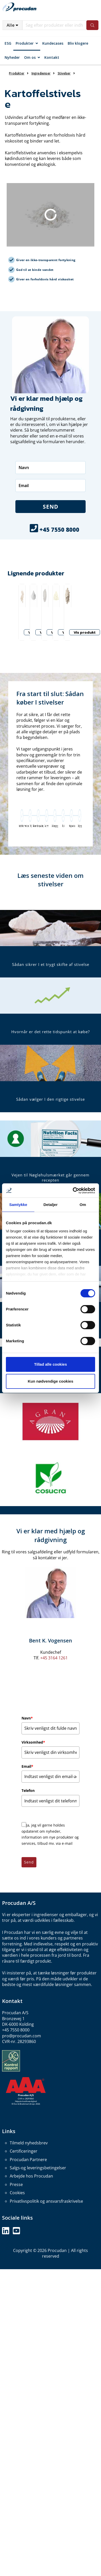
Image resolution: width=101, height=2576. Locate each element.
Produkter (25, 43)
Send (50, 506)
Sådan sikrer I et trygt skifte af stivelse (50, 964)
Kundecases (52, 43)
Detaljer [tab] (50, 1204)
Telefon (28, 1790)
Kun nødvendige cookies (50, 1381)
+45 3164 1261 (54, 1658)
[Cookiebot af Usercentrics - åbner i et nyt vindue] (72, 1190)
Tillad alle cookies (50, 1364)
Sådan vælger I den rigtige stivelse (50, 1099)
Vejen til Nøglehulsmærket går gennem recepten (50, 1177)
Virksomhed (33, 1742)
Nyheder (12, 57)
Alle (11, 25)
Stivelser (64, 73)
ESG (8, 43)
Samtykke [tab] (18, 1204)
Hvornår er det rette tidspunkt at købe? (50, 1031)
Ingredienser (41, 73)
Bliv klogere (78, 43)
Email (27, 1766)
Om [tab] (82, 1204)
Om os (30, 57)
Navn (27, 1718)
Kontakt (51, 57)
